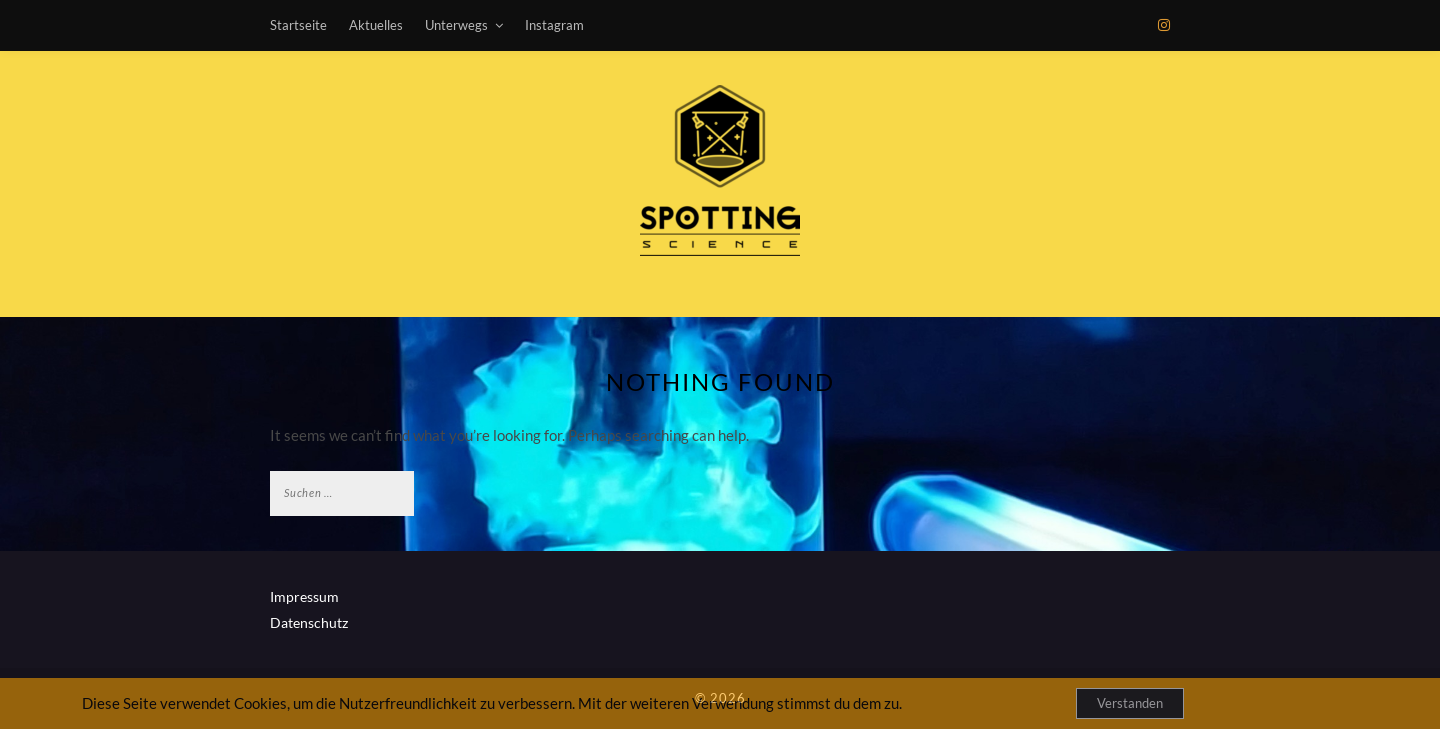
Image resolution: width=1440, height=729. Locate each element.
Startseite (298, 25)
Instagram (554, 25)
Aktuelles (376, 25)
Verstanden (1130, 703)
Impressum (304, 596)
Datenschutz (309, 622)
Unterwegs (456, 25)
